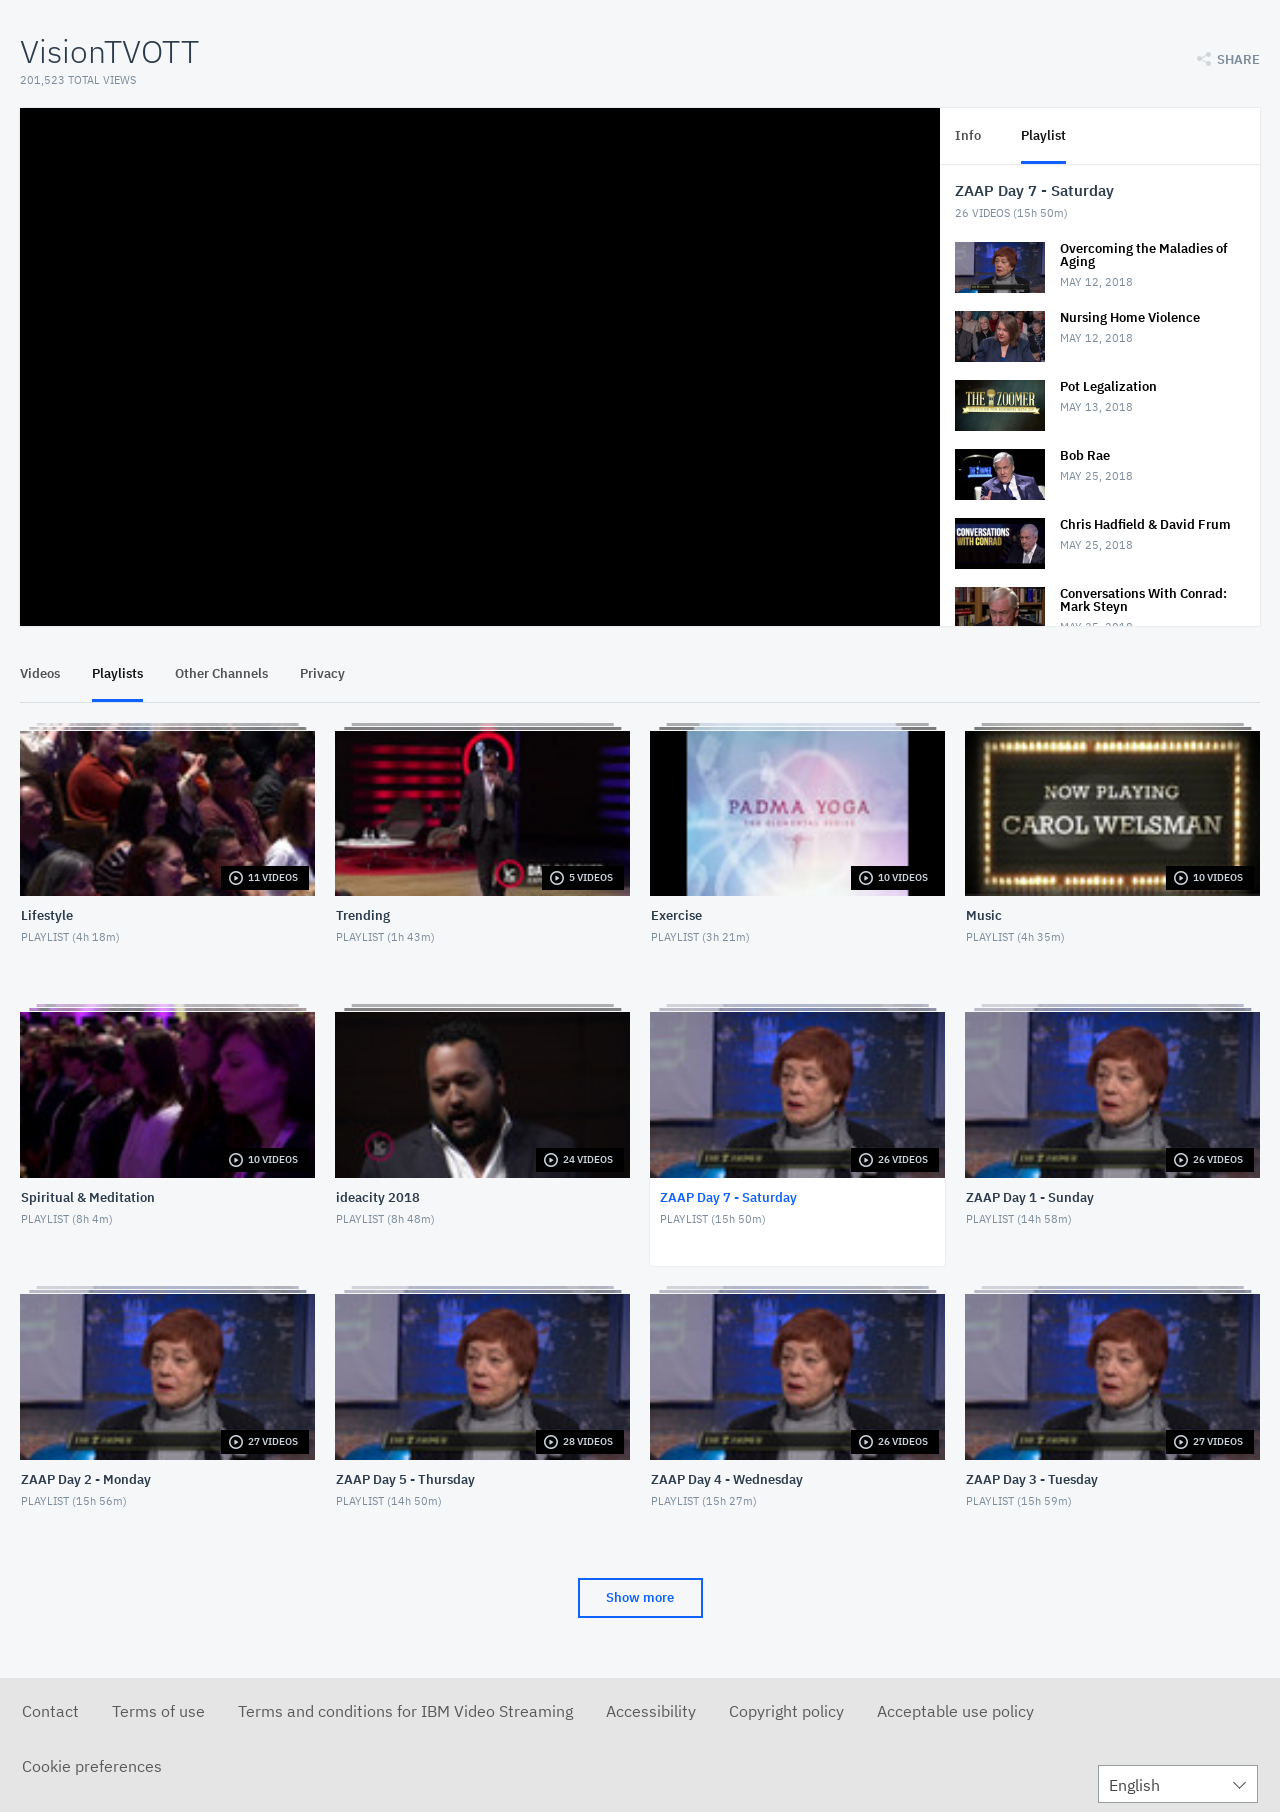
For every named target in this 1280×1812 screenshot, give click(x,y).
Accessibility (651, 1711)
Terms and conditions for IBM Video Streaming (405, 1711)
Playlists (117, 673)
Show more (640, 1597)
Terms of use (158, 1711)
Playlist (1043, 135)
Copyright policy (786, 1711)
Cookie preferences (92, 1766)
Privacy (322, 673)
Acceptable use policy (955, 1711)
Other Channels (221, 673)
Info (968, 135)
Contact (50, 1711)
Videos (40, 673)
